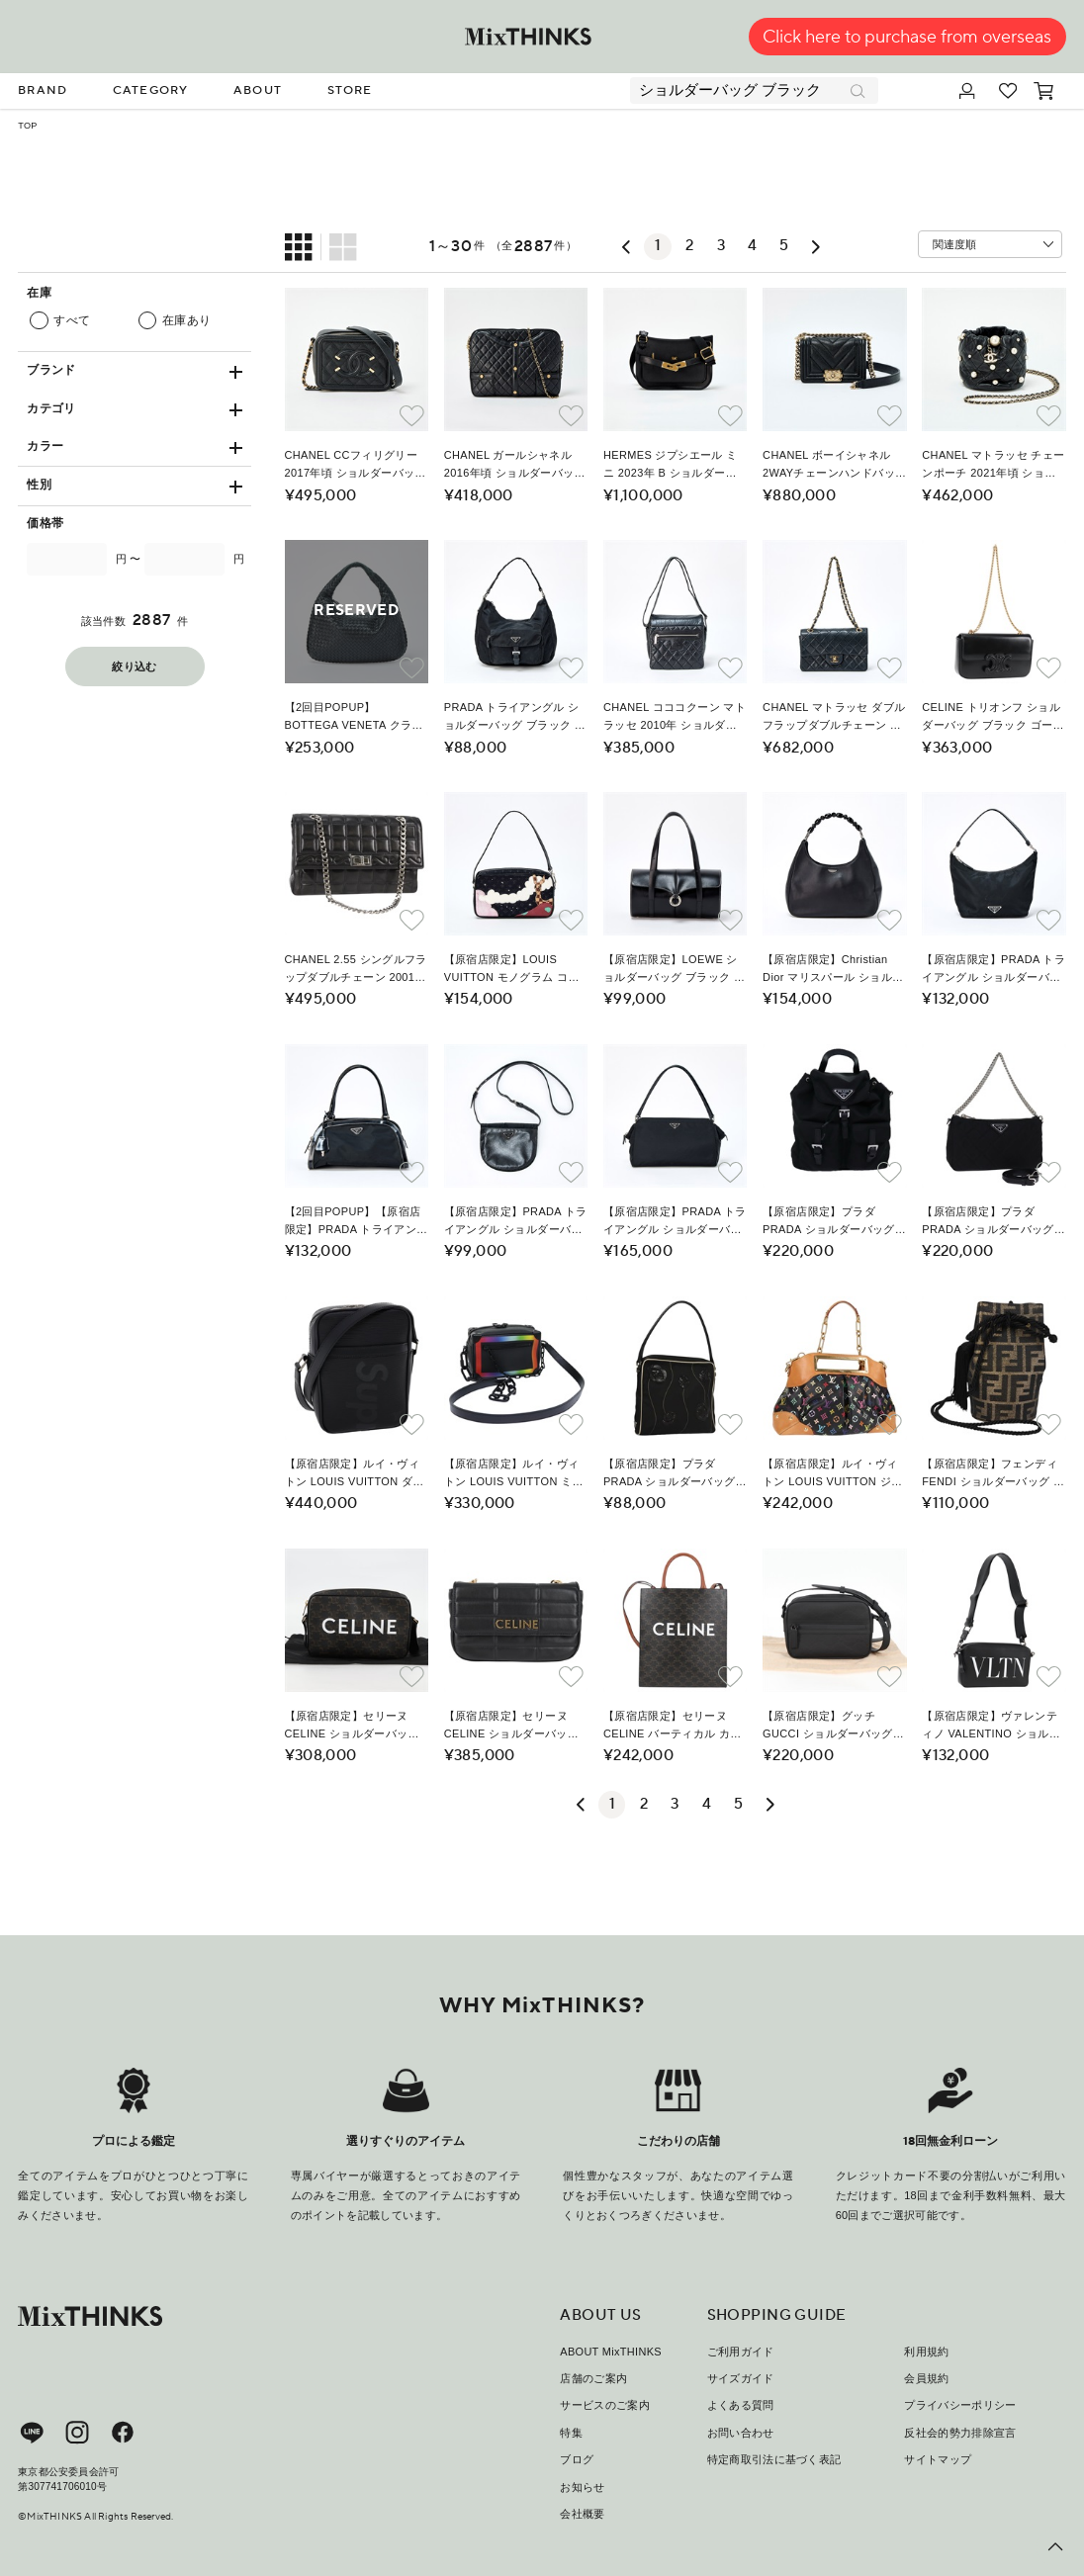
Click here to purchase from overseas (907, 37)
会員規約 (926, 2378)
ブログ (576, 2459)
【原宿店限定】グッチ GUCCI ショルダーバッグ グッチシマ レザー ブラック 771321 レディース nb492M (834, 1726)
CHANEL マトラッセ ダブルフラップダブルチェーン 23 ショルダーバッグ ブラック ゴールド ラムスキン (834, 718)
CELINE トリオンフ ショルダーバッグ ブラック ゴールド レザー (992, 718)
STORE (350, 90)
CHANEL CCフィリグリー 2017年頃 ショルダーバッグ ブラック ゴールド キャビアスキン (355, 466)
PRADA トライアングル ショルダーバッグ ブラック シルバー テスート (515, 718)
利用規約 (926, 2351)
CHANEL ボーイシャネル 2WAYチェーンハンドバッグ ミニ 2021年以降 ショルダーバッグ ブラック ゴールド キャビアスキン (834, 466)
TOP (27, 126)
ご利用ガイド (740, 2351)
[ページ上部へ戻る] (1055, 2547)
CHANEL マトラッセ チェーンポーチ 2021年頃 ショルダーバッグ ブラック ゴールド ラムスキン (993, 466)
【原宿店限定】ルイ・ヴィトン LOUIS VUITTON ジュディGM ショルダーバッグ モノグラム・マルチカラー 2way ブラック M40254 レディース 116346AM (832, 1474)
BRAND (42, 90)
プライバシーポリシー (960, 2405)
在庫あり (187, 320)
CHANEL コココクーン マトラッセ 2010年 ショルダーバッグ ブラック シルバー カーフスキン (674, 718)
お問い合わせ (740, 2433)
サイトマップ (937, 2459)
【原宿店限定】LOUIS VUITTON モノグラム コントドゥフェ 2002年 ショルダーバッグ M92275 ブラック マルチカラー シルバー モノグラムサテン (513, 970)
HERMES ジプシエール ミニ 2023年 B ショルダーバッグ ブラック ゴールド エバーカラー (670, 466)
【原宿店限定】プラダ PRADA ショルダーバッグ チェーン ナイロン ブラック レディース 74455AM (833, 1222)
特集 (571, 2433)
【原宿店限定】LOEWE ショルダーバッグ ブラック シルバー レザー (674, 970)
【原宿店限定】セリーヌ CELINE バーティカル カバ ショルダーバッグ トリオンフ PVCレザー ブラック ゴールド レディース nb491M (672, 1726)
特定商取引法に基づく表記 (774, 2459)
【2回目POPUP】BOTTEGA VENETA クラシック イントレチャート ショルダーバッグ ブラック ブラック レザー (355, 718)
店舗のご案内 (593, 2378)
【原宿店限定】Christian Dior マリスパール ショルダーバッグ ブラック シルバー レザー (833, 970)
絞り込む (134, 667)
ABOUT (257, 90)
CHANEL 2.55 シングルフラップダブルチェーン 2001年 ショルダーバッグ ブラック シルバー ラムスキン (356, 970)
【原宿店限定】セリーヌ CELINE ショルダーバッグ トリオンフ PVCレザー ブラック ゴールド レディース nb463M (356, 1726)
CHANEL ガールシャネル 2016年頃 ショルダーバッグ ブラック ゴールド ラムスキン (515, 466)
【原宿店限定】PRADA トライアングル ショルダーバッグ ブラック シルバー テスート (993, 970)
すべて (72, 320)
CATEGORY (151, 90)
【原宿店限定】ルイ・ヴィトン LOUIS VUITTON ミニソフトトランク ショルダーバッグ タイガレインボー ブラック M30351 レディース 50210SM (515, 1474)
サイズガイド (740, 2378)
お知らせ (582, 2487)
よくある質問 (740, 2405)
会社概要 (582, 2514)
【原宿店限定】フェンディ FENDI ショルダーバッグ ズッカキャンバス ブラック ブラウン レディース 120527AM (993, 1474)
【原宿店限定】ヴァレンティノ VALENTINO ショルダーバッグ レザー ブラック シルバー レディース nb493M (991, 1726)
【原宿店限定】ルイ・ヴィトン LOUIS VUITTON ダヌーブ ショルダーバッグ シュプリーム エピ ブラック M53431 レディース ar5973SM (355, 1474)
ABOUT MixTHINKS (611, 2351)
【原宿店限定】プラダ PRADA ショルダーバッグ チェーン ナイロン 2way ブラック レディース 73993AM (991, 1222)
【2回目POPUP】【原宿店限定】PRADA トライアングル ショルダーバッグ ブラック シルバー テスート (356, 1222)
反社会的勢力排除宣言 (960, 2433)
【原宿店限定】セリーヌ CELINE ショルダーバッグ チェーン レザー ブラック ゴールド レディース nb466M (511, 1726)
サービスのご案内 (605, 2405)
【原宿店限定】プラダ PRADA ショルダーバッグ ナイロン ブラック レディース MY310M (674, 1474)
